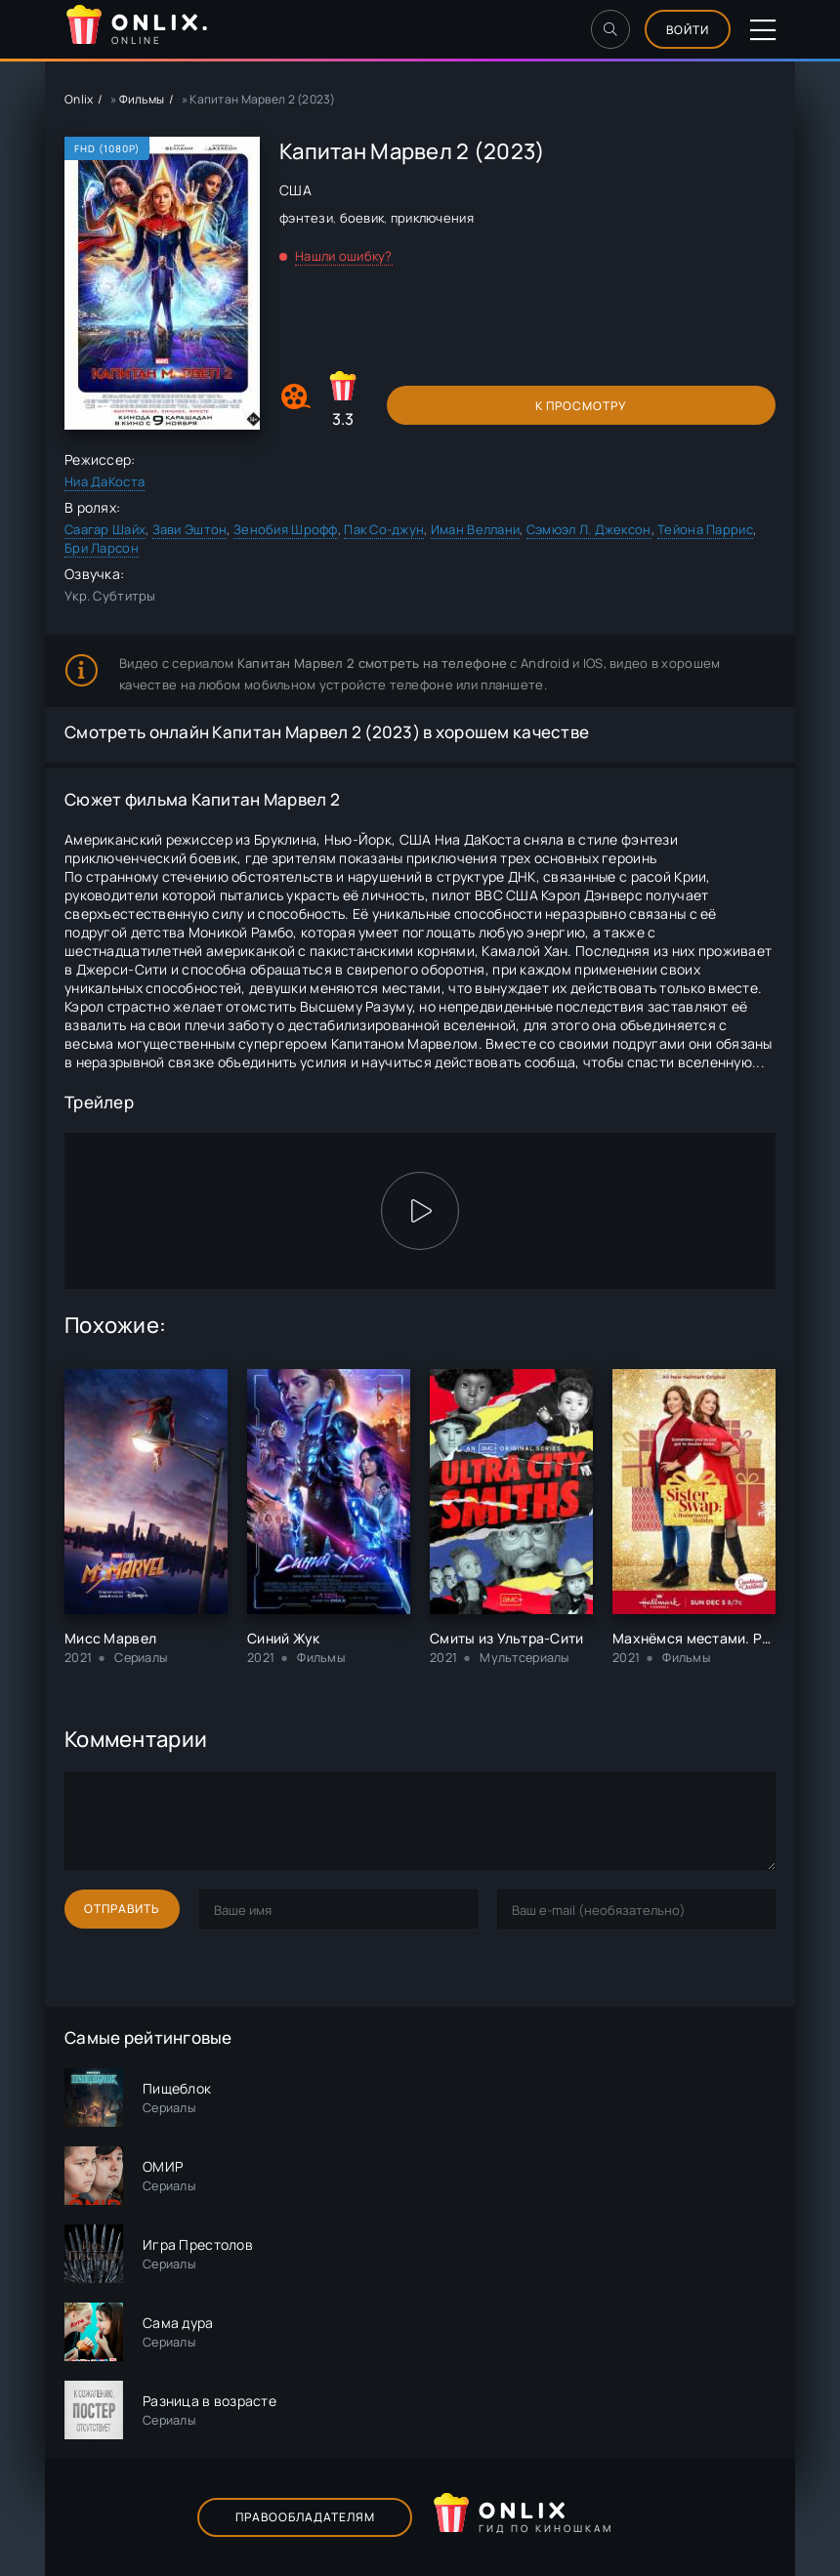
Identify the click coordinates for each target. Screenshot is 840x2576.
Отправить (122, 1908)
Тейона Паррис (705, 529)
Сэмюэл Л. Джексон (588, 529)
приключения (432, 218)
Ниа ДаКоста (104, 481)
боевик (362, 218)
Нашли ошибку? (344, 256)
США (295, 190)
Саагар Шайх (105, 529)
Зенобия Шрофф (285, 529)
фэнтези (306, 218)
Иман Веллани (475, 529)
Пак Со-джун (384, 529)
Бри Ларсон (101, 548)
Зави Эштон (190, 529)
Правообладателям (305, 2517)
